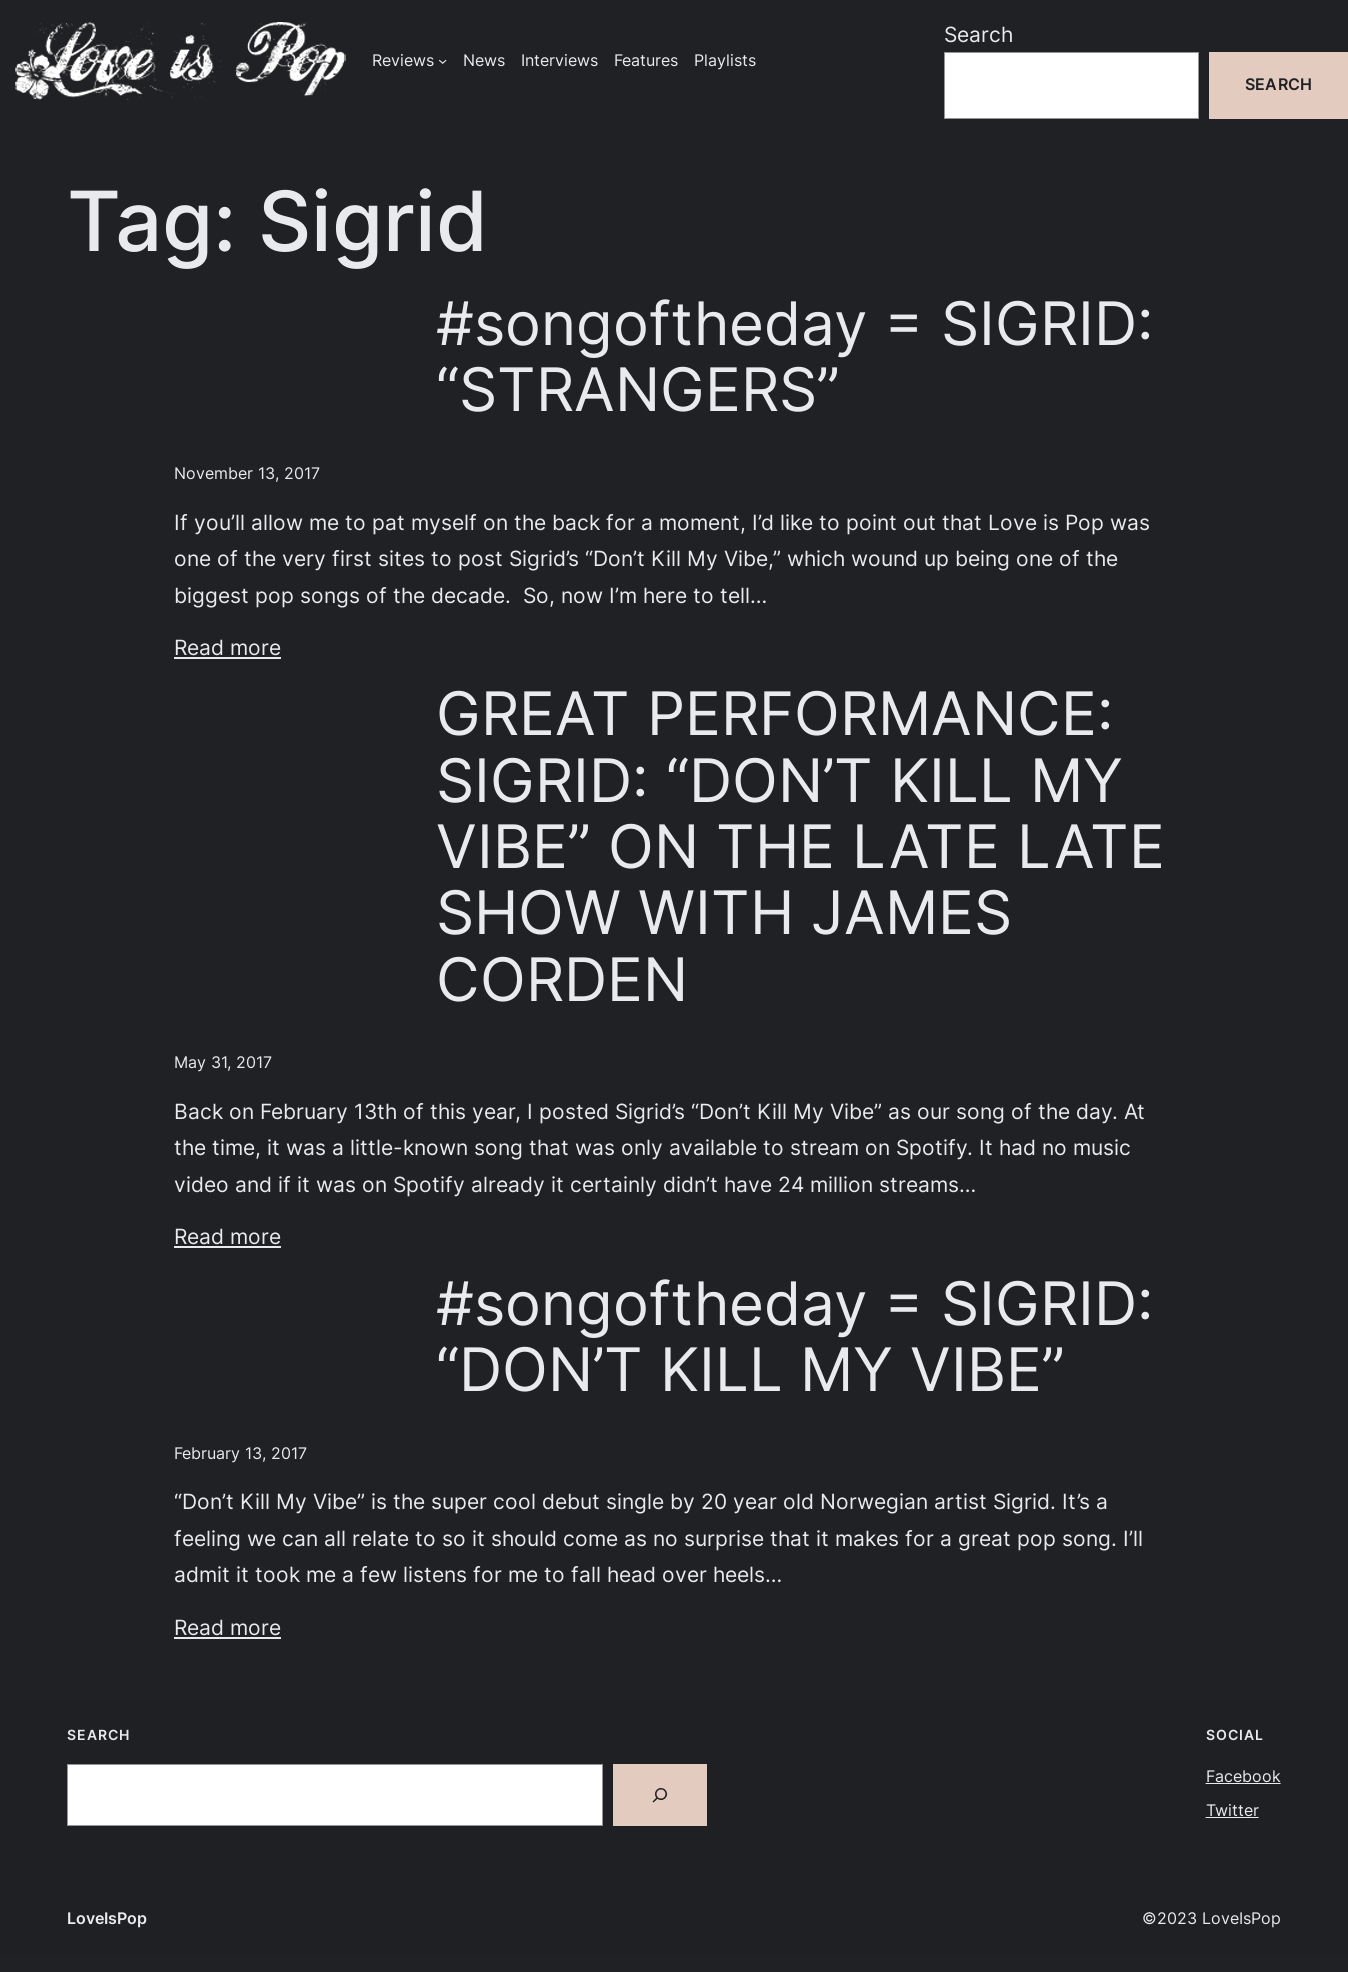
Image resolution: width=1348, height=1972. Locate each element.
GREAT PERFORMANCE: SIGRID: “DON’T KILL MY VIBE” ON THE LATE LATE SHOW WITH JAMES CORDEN (800, 846)
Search (978, 34)
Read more (227, 647)
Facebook (1243, 1776)
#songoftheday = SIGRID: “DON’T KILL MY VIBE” (795, 1337)
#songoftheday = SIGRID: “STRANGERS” (795, 357)
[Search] (660, 1795)
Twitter (1232, 1810)
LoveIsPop (107, 1918)
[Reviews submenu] (442, 60)
